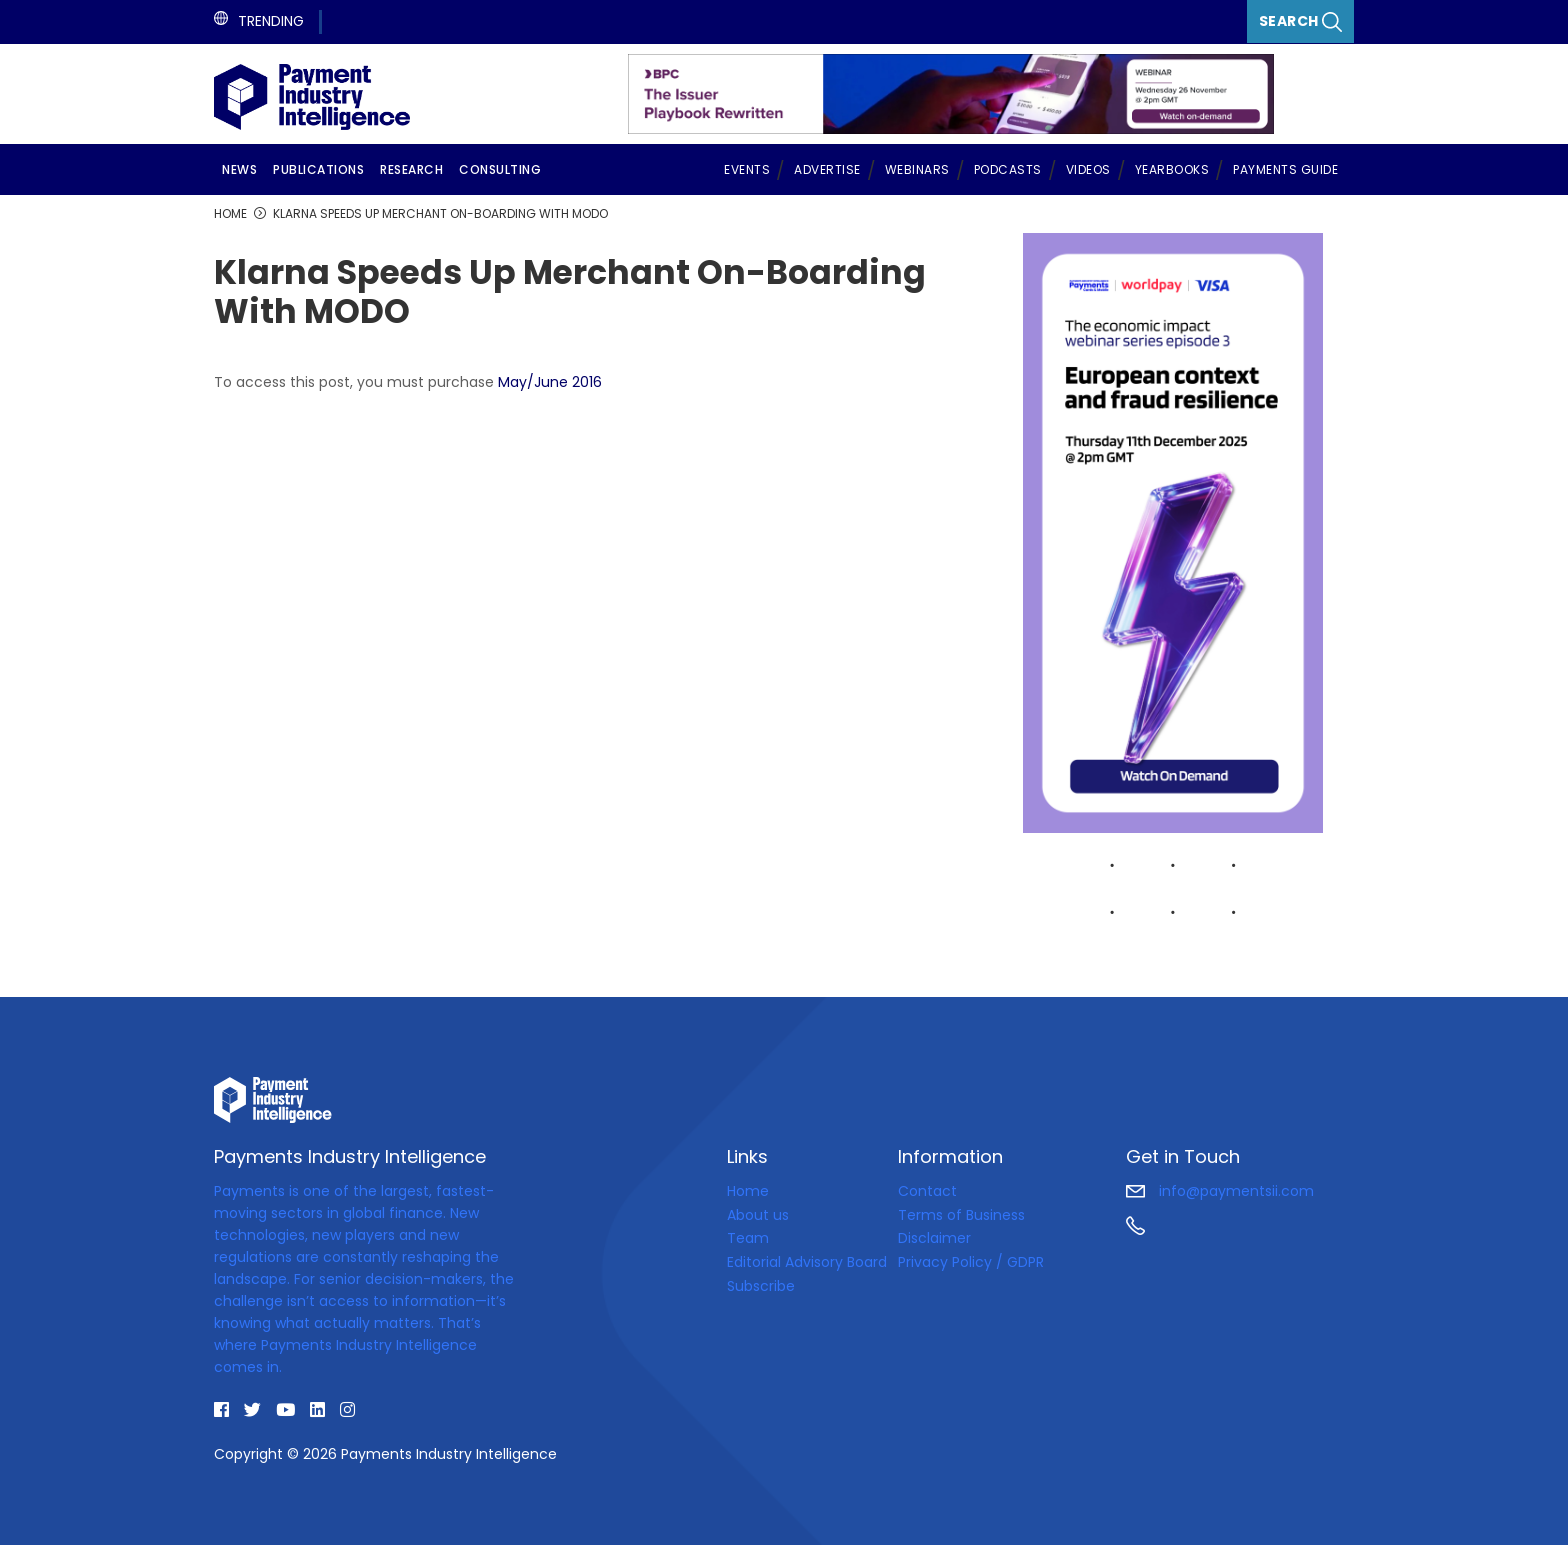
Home (748, 1191)
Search (1301, 21)
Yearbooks (1172, 169)
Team (748, 1238)
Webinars (917, 169)
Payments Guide (1285, 169)
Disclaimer (934, 1238)
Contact (927, 1191)
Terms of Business (961, 1215)
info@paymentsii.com (1220, 1191)
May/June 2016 (550, 382)
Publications (318, 169)
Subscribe (761, 1286)
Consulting (500, 169)
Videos (1088, 169)
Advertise (827, 169)
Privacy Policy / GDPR (971, 1262)
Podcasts (1008, 169)
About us (758, 1215)
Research (411, 169)
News (239, 169)
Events (747, 169)
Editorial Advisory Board (807, 1262)
